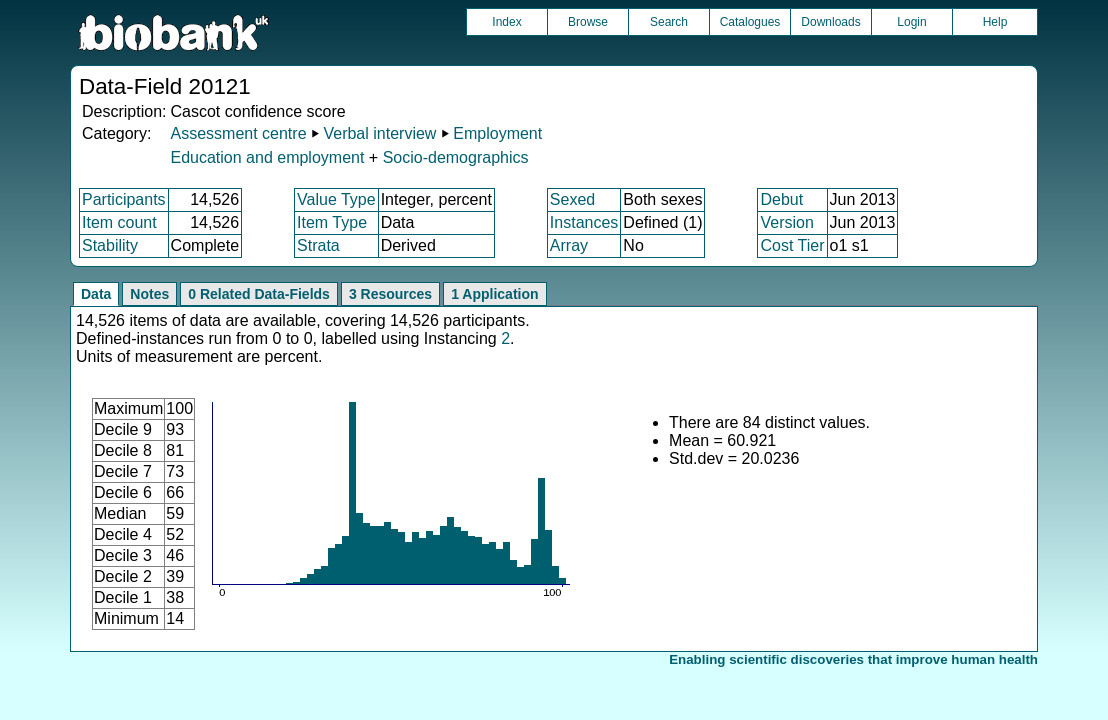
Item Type (332, 222)
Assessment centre (238, 133)
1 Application (494, 294)
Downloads (830, 22)
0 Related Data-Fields (259, 294)
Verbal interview (379, 133)
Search (669, 22)
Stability (110, 245)
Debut (781, 199)
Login (911, 22)
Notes (149, 294)
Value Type (336, 199)
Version (786, 222)
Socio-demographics (456, 157)
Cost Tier (792, 245)
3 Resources (390, 294)
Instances (584, 222)
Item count (119, 222)
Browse (588, 22)
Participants (124, 199)
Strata (318, 245)
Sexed (572, 199)
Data (96, 294)
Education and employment (267, 157)
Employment (497, 133)
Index (506, 22)
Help (995, 22)
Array (569, 245)
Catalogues (750, 22)
